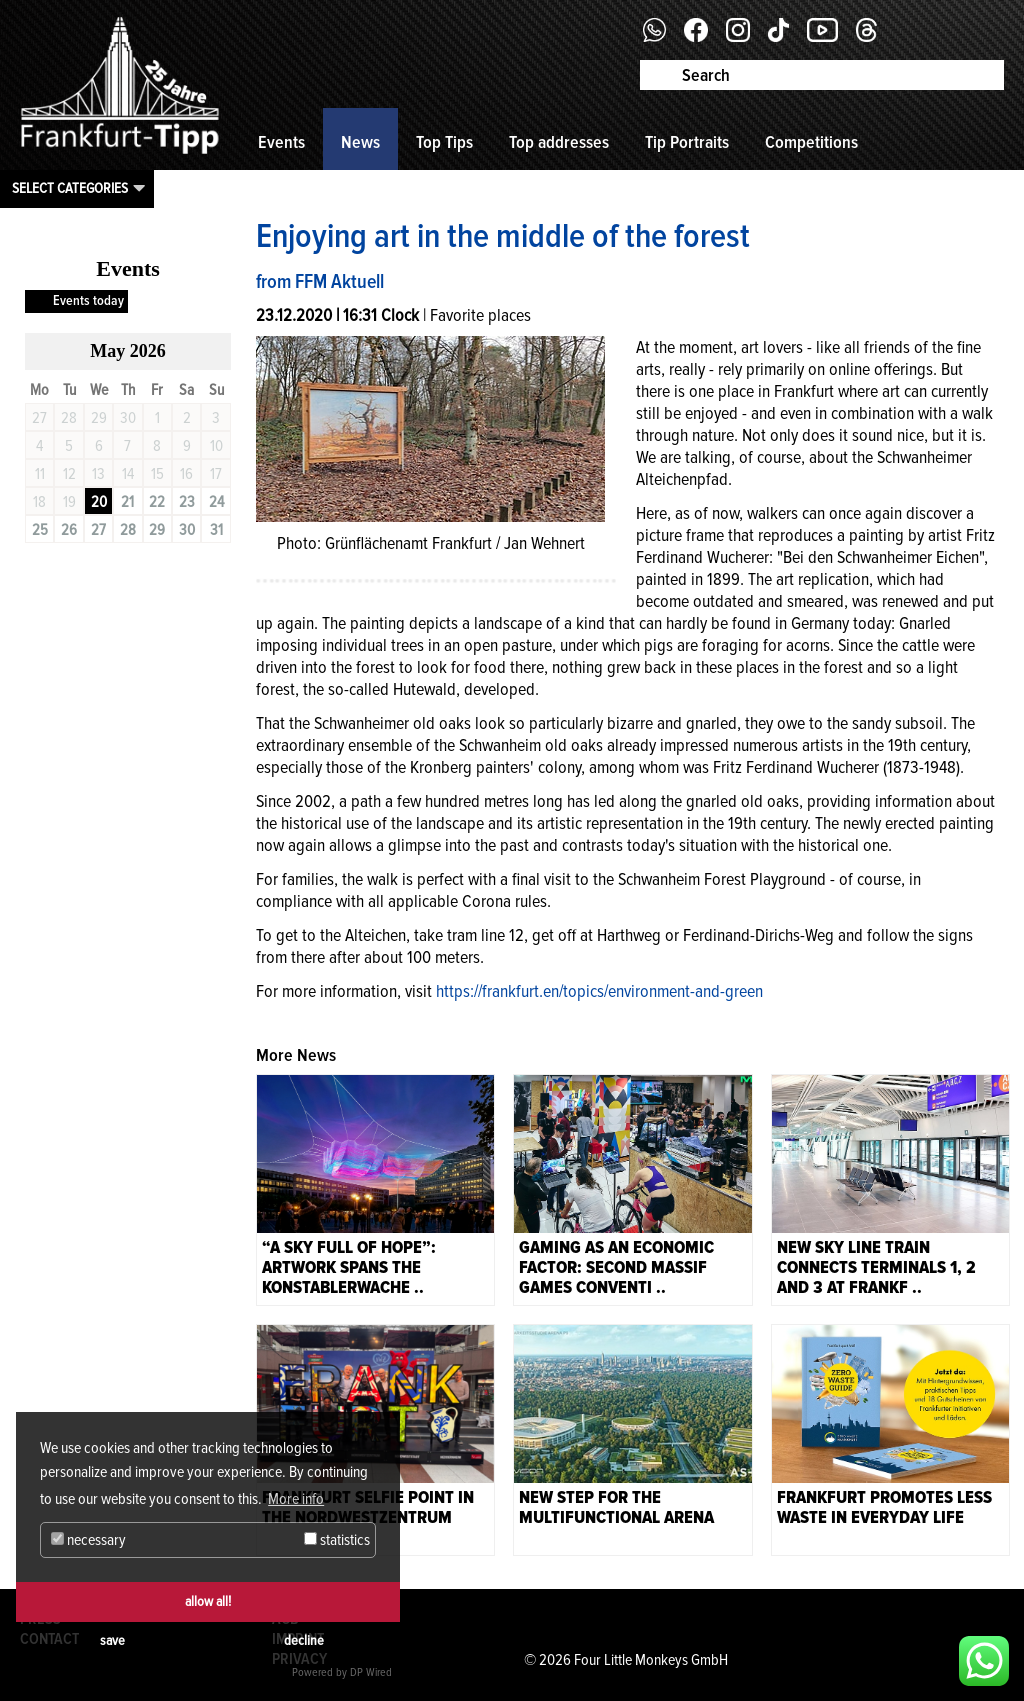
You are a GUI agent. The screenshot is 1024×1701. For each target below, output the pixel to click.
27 (98, 530)
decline (304, 1640)
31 (216, 530)
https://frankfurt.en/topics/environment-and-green (599, 991)
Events (281, 142)
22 (157, 502)
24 (216, 502)
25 (40, 530)
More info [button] (296, 1499)
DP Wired (371, 1672)
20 (99, 502)
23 (187, 502)
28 (128, 530)
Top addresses (559, 142)
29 (157, 530)
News (360, 142)
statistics (337, 1540)
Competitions (811, 142)
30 (187, 530)
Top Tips (444, 142)
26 (69, 530)
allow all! (208, 1601)
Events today (88, 300)
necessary (88, 1540)
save (112, 1640)
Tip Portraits (687, 142)
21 (127, 502)
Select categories (70, 188)
